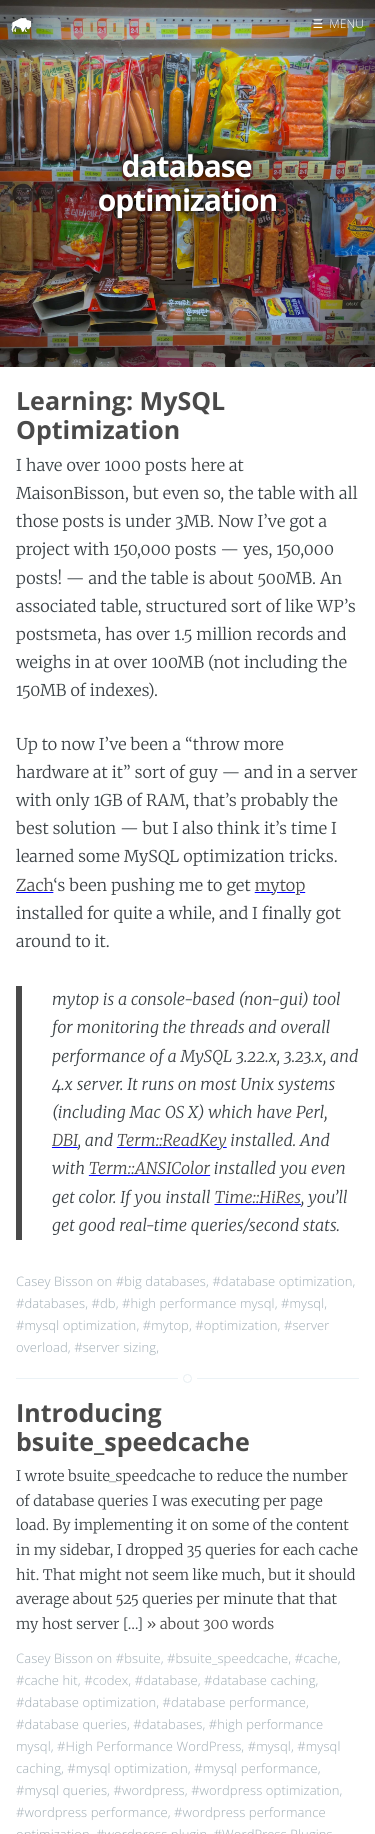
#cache (316, 1658)
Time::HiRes (257, 1198)
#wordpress (148, 1790)
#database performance (234, 1702)
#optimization (236, 1325)
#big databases (161, 1281)
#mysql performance (256, 1768)
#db (104, 1303)
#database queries (71, 1724)
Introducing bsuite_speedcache (133, 1427)
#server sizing (115, 1347)
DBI (65, 1141)
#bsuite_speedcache (227, 1658)
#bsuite (138, 1658)
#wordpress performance (92, 1812)
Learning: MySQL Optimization (120, 415)
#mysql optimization (76, 1325)
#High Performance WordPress (149, 1746)
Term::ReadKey (172, 1141)
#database (166, 1680)
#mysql (302, 1303)
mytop (280, 886)
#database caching (259, 1680)
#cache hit (47, 1680)
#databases (50, 1303)
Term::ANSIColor (149, 1169)
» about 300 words (210, 1624)
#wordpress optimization (265, 1790)
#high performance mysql (198, 1303)
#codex (106, 1680)
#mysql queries (61, 1790)
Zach (34, 886)
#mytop (166, 1325)
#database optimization (282, 1281)
